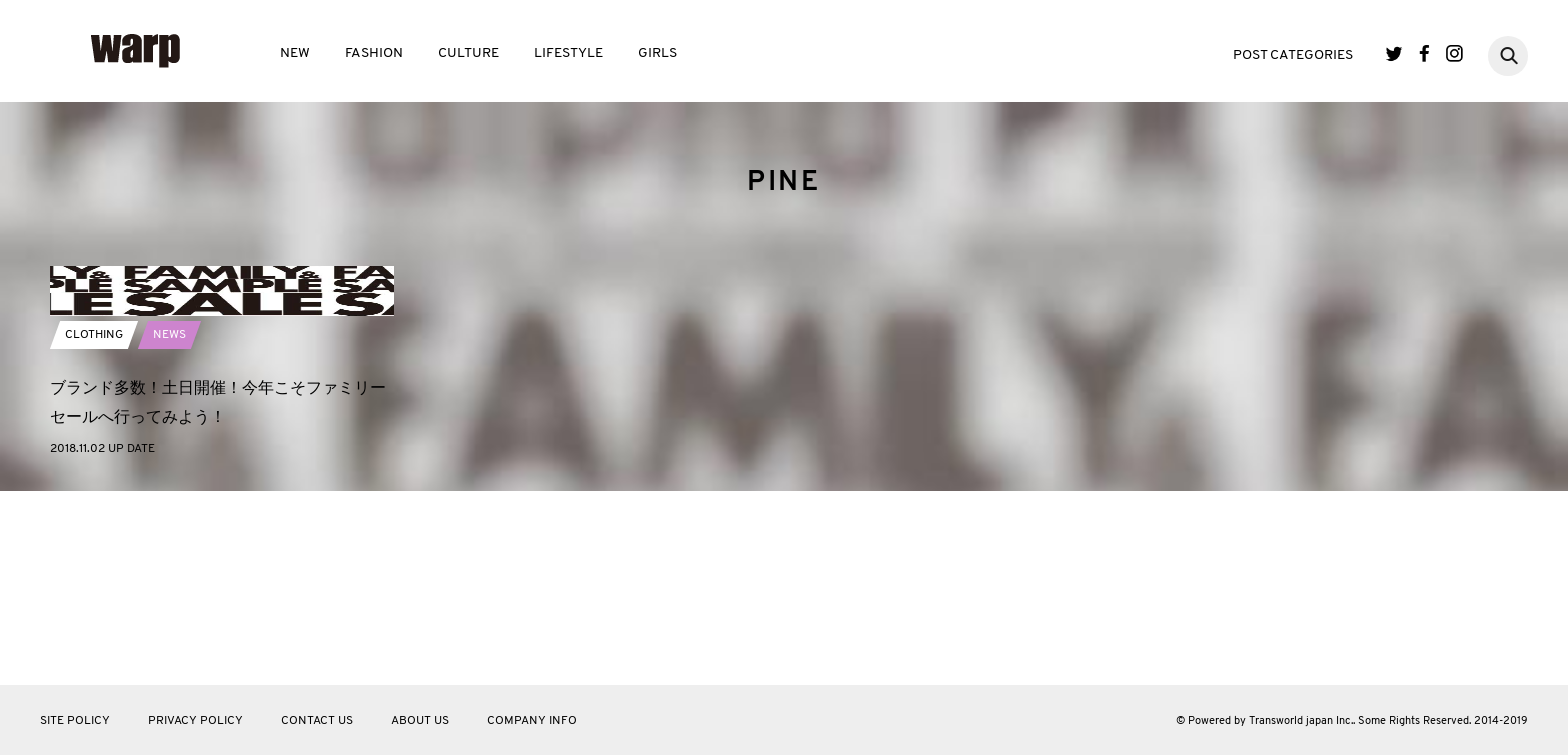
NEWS (169, 530)
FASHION (374, 53)
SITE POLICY (75, 721)
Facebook (1424, 53)
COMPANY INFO (532, 721)
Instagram (1454, 53)
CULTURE (468, 53)
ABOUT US (420, 721)
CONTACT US (317, 721)
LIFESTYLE (568, 53)
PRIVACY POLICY (195, 721)
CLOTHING (94, 530)
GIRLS (657, 53)
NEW (295, 53)
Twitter (1394, 53)
